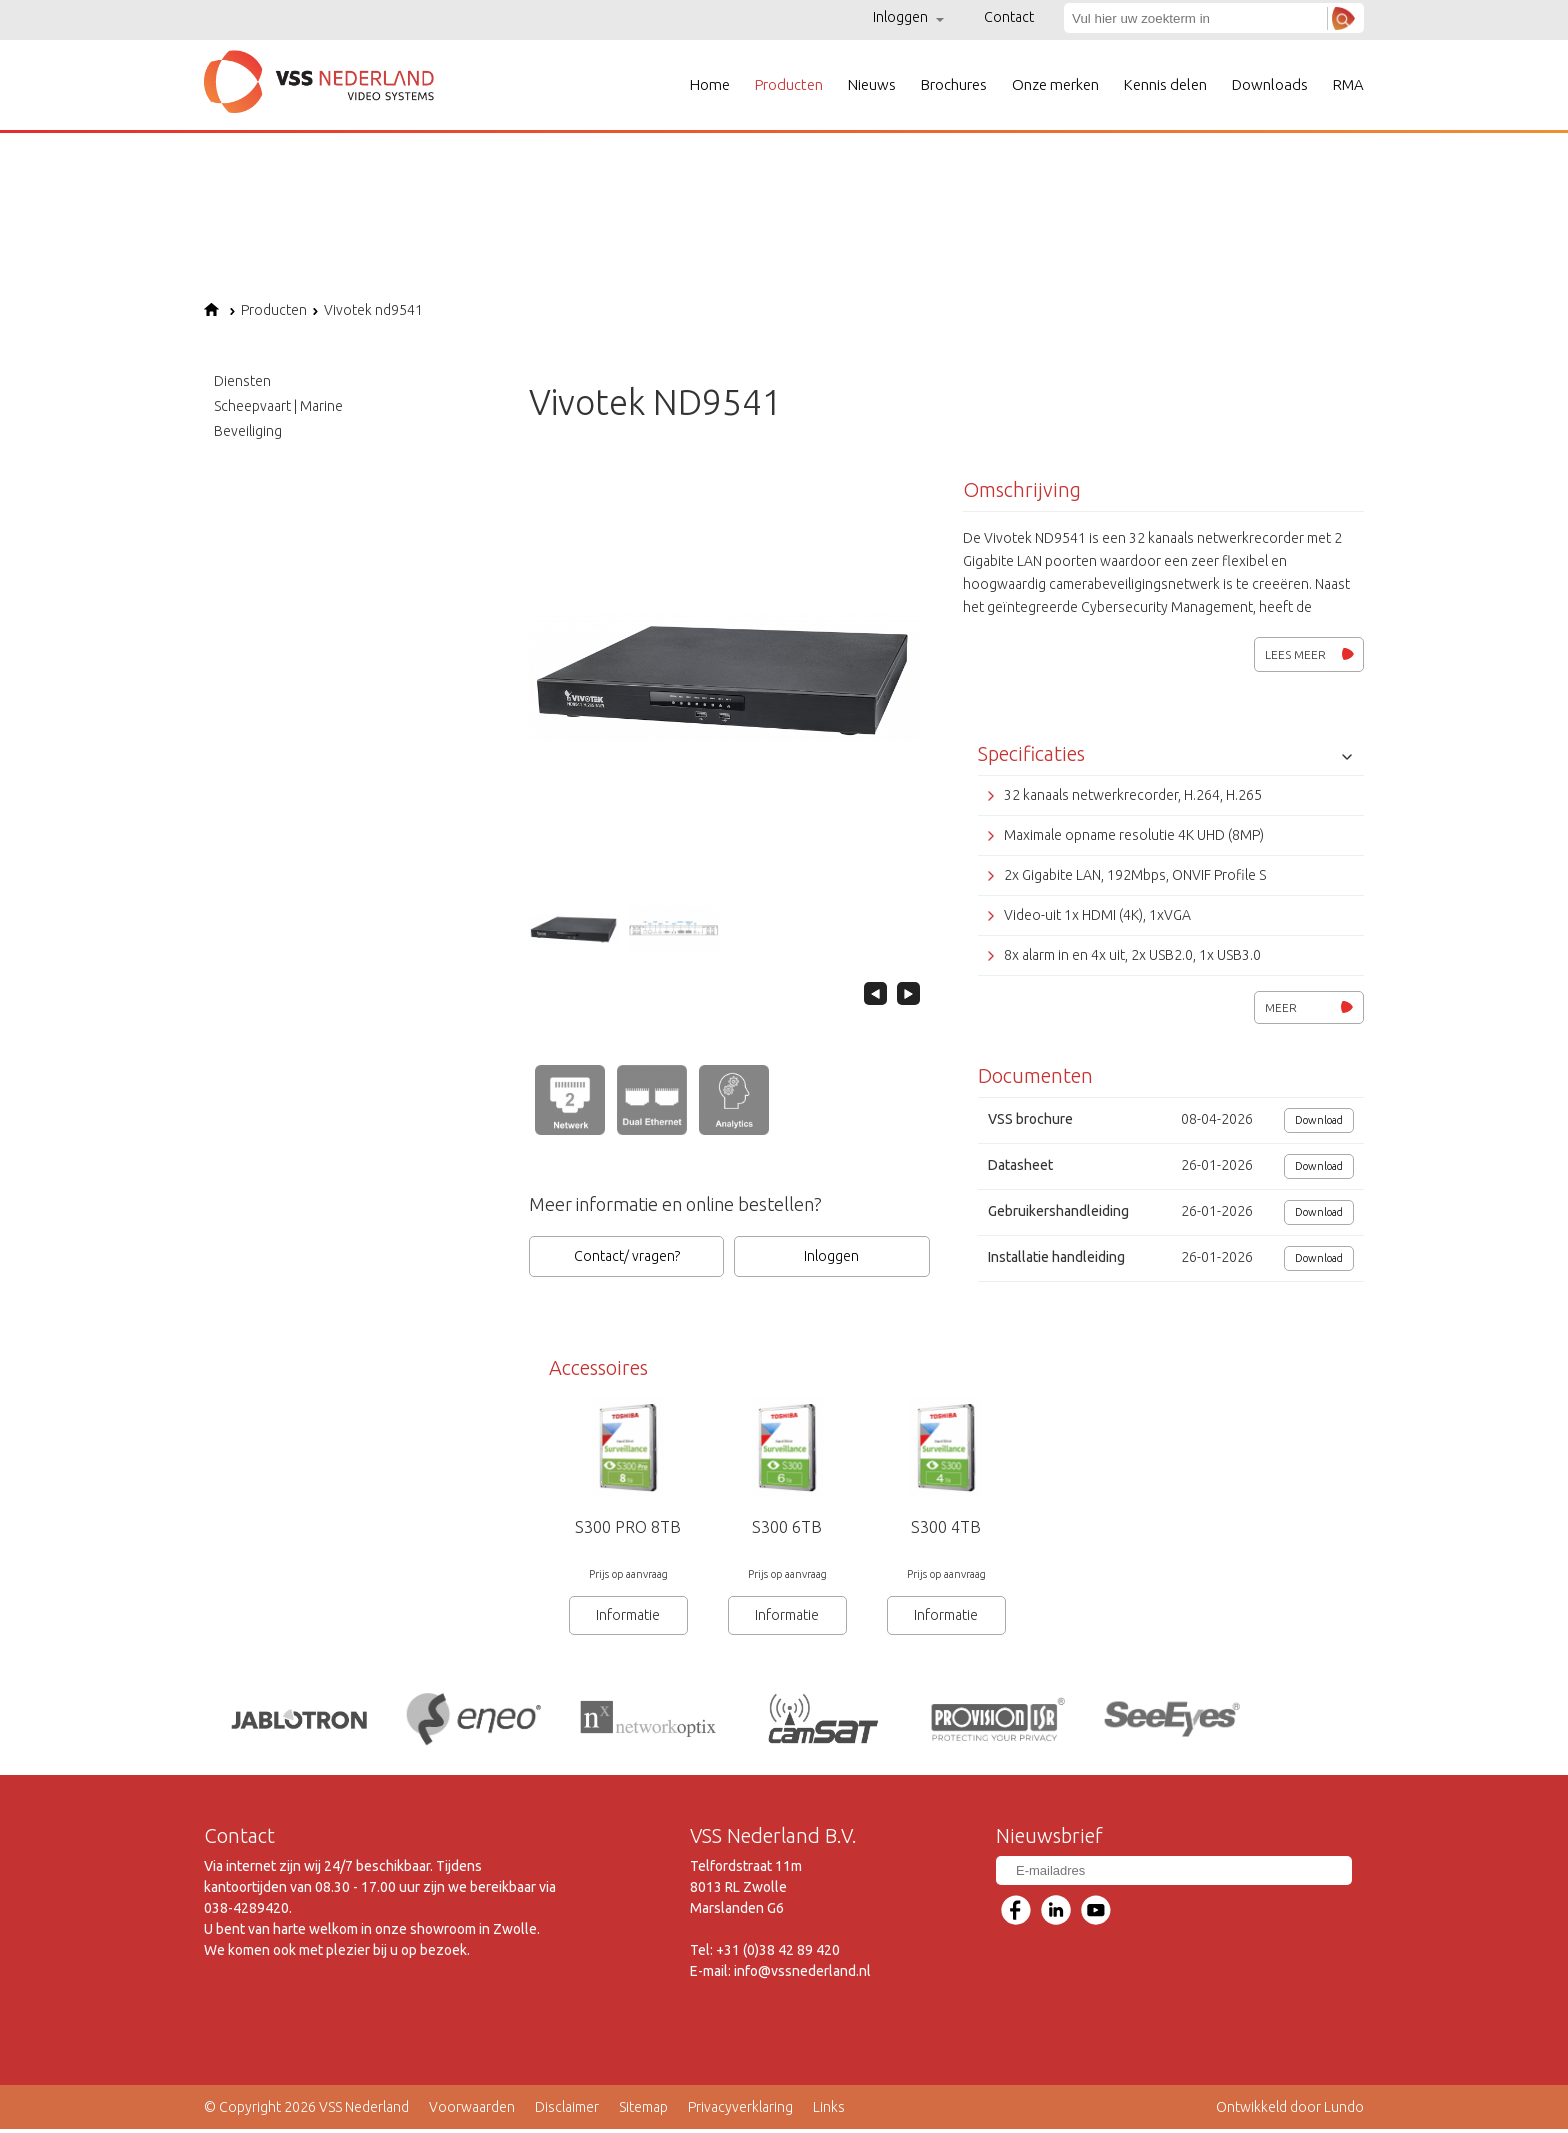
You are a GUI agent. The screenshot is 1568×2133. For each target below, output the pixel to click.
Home (710, 84)
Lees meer (1309, 654)
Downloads (1270, 84)
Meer (1309, 1007)
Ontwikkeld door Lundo (1290, 2111)
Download (1319, 1120)
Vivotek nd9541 (367, 310)
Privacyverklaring (740, 2111)
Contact (1009, 17)
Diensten (242, 381)
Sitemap (643, 2111)
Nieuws (872, 84)
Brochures (954, 84)
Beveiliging (248, 431)
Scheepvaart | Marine (278, 406)
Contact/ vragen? (627, 1256)
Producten (789, 84)
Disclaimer (567, 2111)
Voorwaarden (472, 2111)
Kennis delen (1165, 84)
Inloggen (908, 17)
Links (829, 2111)
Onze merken (1055, 84)
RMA (1348, 84)
